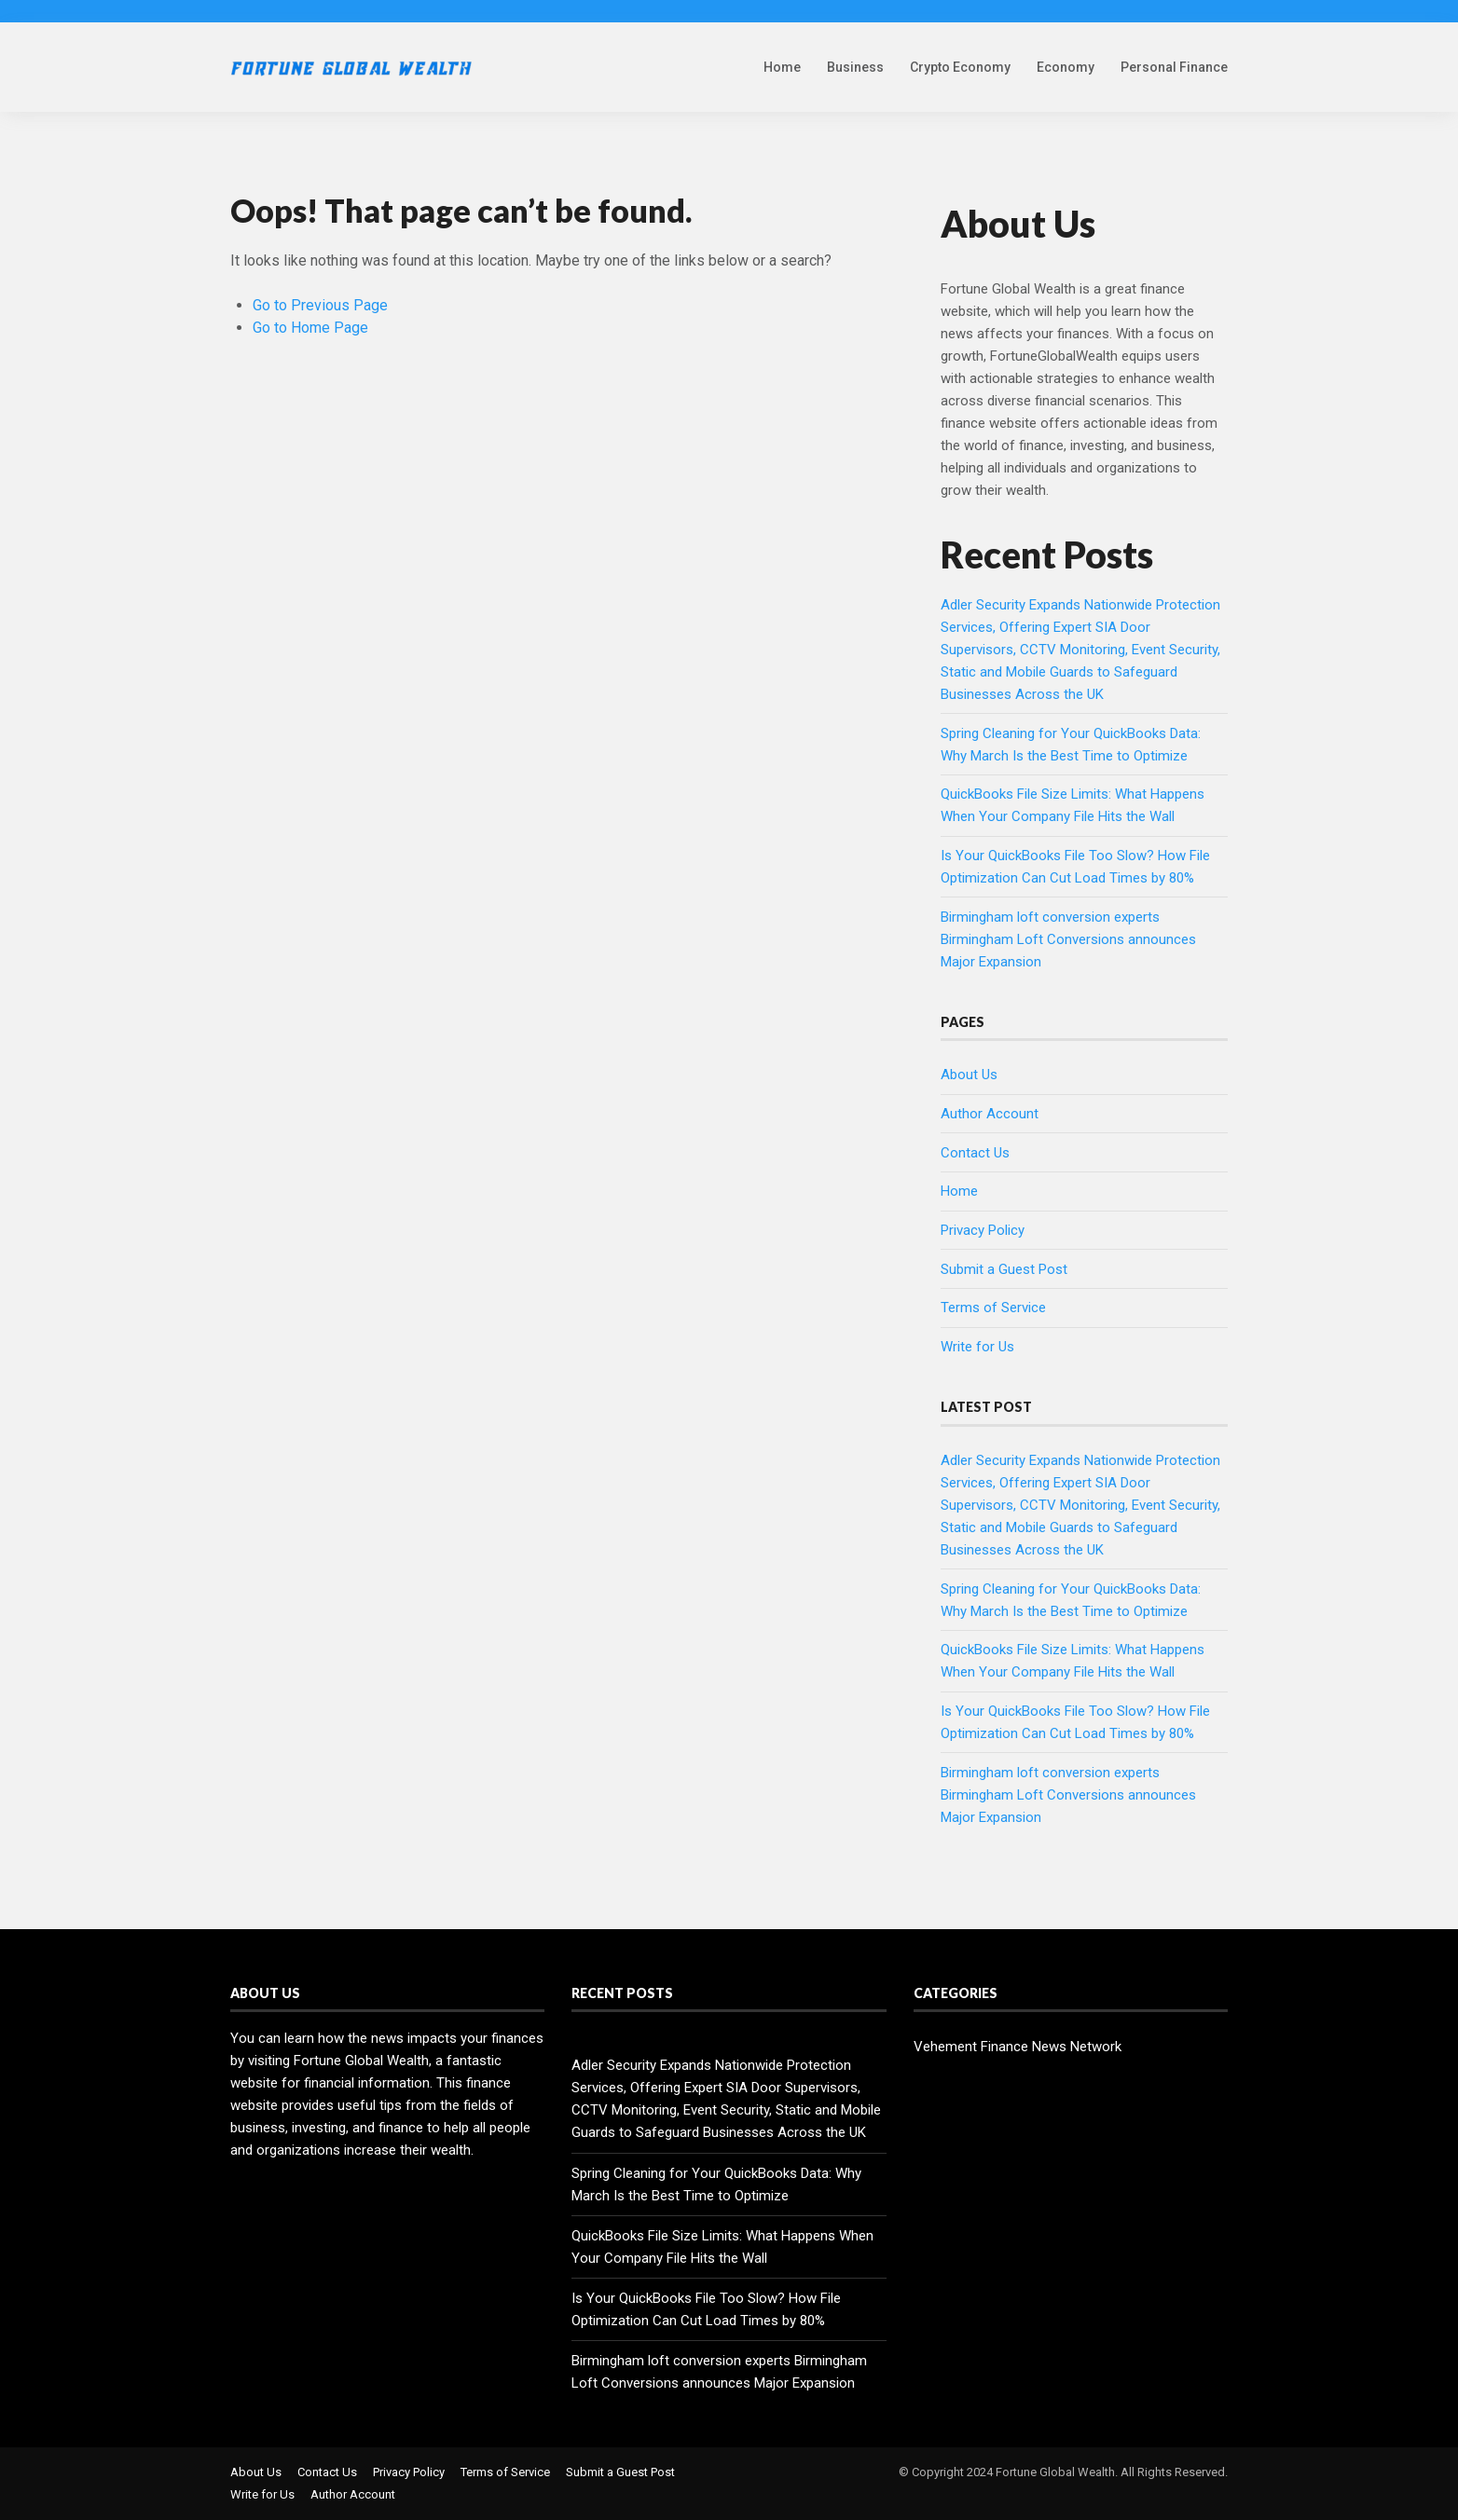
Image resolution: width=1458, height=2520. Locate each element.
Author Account (989, 1113)
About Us (969, 1074)
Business (855, 67)
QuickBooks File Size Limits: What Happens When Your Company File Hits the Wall (722, 2247)
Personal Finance (1174, 67)
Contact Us (975, 1152)
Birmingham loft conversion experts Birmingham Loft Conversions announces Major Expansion (1068, 939)
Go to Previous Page (320, 305)
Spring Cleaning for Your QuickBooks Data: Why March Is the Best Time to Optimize (716, 2184)
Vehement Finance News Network (1017, 2046)
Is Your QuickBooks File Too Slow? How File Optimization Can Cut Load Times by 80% (706, 2309)
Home (782, 67)
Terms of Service (993, 1307)
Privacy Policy (983, 1230)
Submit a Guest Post (1004, 1269)
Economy (1065, 67)
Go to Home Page (310, 327)
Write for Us (977, 1346)
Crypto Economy (960, 67)
